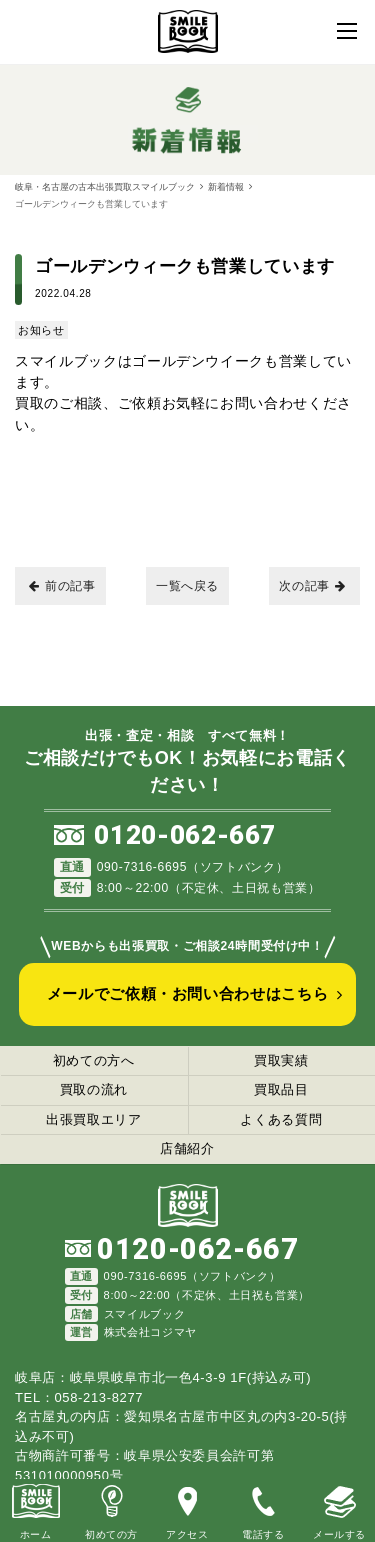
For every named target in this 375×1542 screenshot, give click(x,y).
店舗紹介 (187, 1148)
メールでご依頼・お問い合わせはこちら (188, 993)
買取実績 (281, 1060)
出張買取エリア (94, 1119)
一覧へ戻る (187, 586)
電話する (263, 1509)
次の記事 (312, 586)
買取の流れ (94, 1089)
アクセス (187, 1509)
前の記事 (62, 586)
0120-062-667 (185, 835)
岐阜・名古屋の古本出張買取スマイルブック (105, 186)
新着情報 (226, 186)
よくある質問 (281, 1119)
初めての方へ (94, 1060)
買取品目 (281, 1089)
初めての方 (111, 1509)
